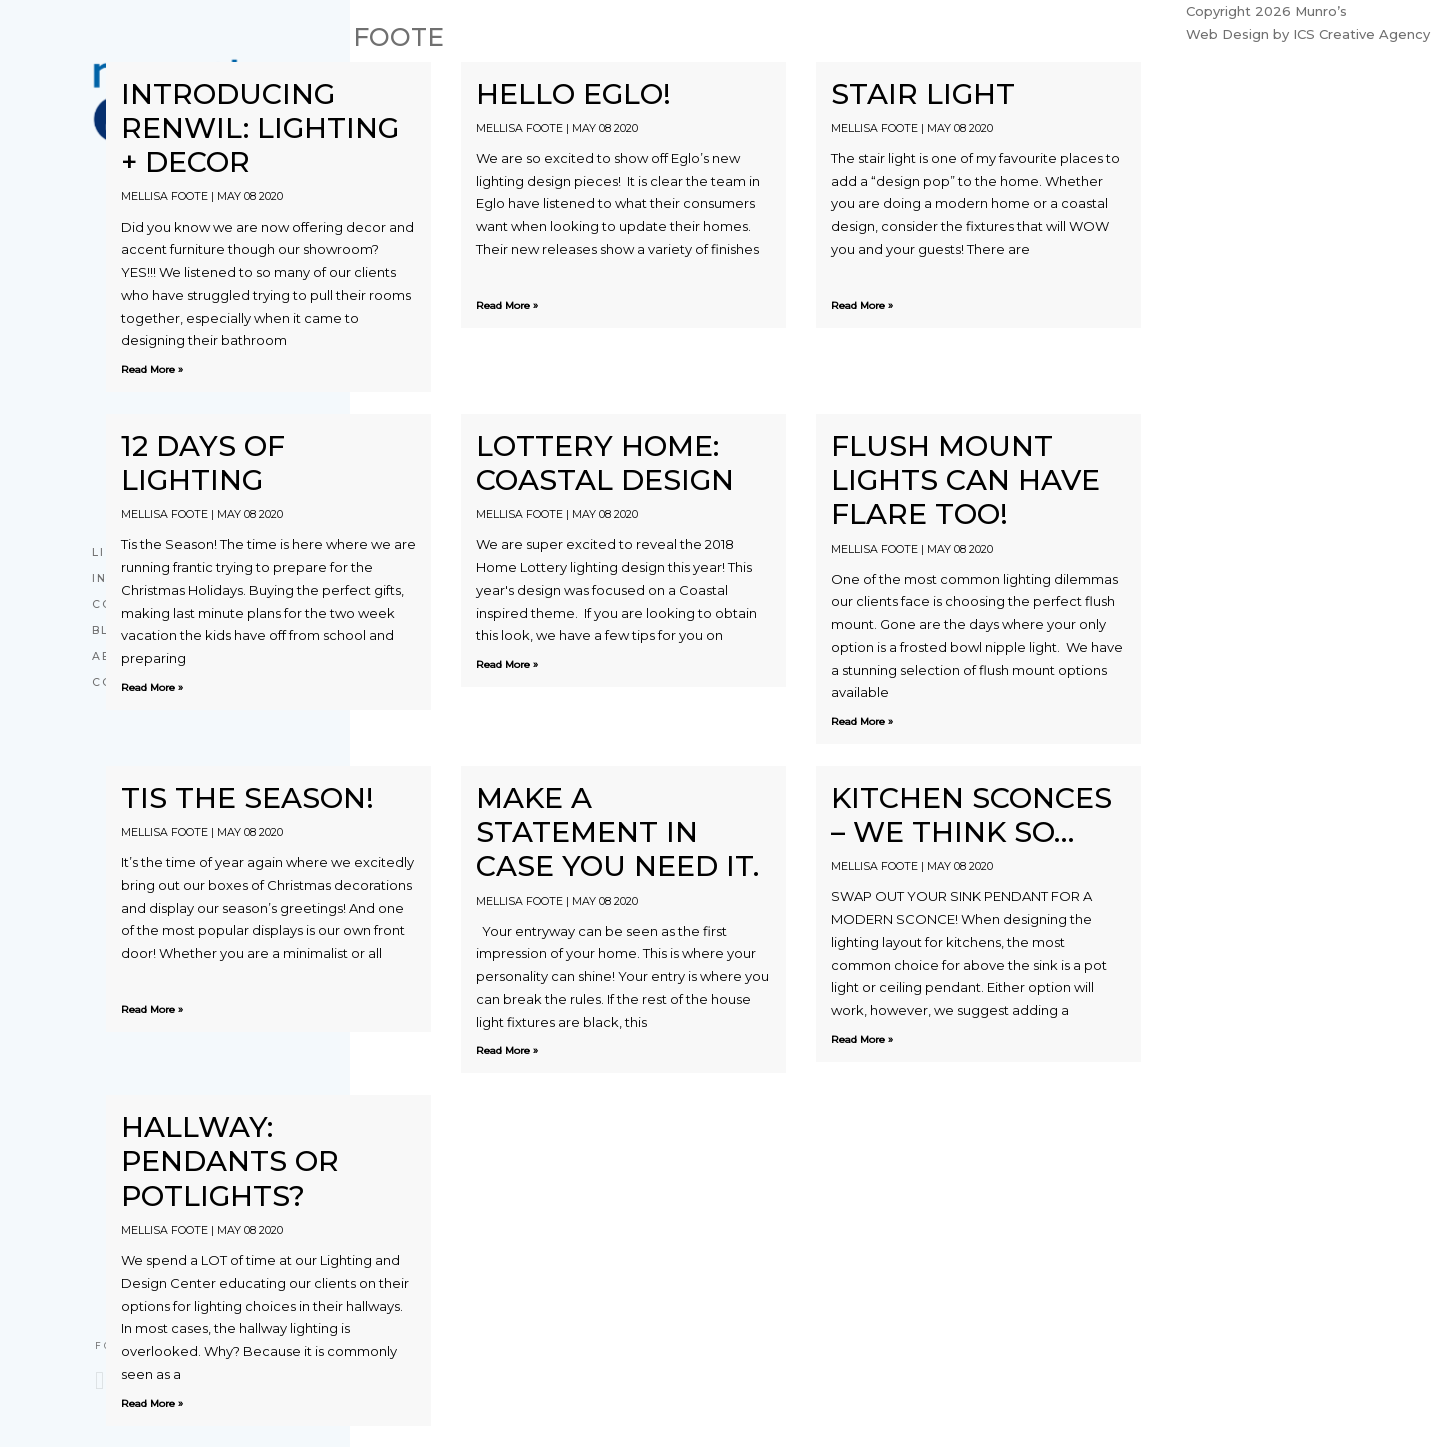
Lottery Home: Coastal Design (605, 462)
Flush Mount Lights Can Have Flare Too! (965, 480)
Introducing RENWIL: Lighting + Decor (260, 128)
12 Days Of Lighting (203, 462)
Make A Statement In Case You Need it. (617, 832)
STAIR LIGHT (923, 93)
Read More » (152, 369)
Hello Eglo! (573, 93)
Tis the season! (247, 797)
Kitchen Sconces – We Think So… (971, 814)
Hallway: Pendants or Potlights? (230, 1161)
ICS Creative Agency (1361, 34)
